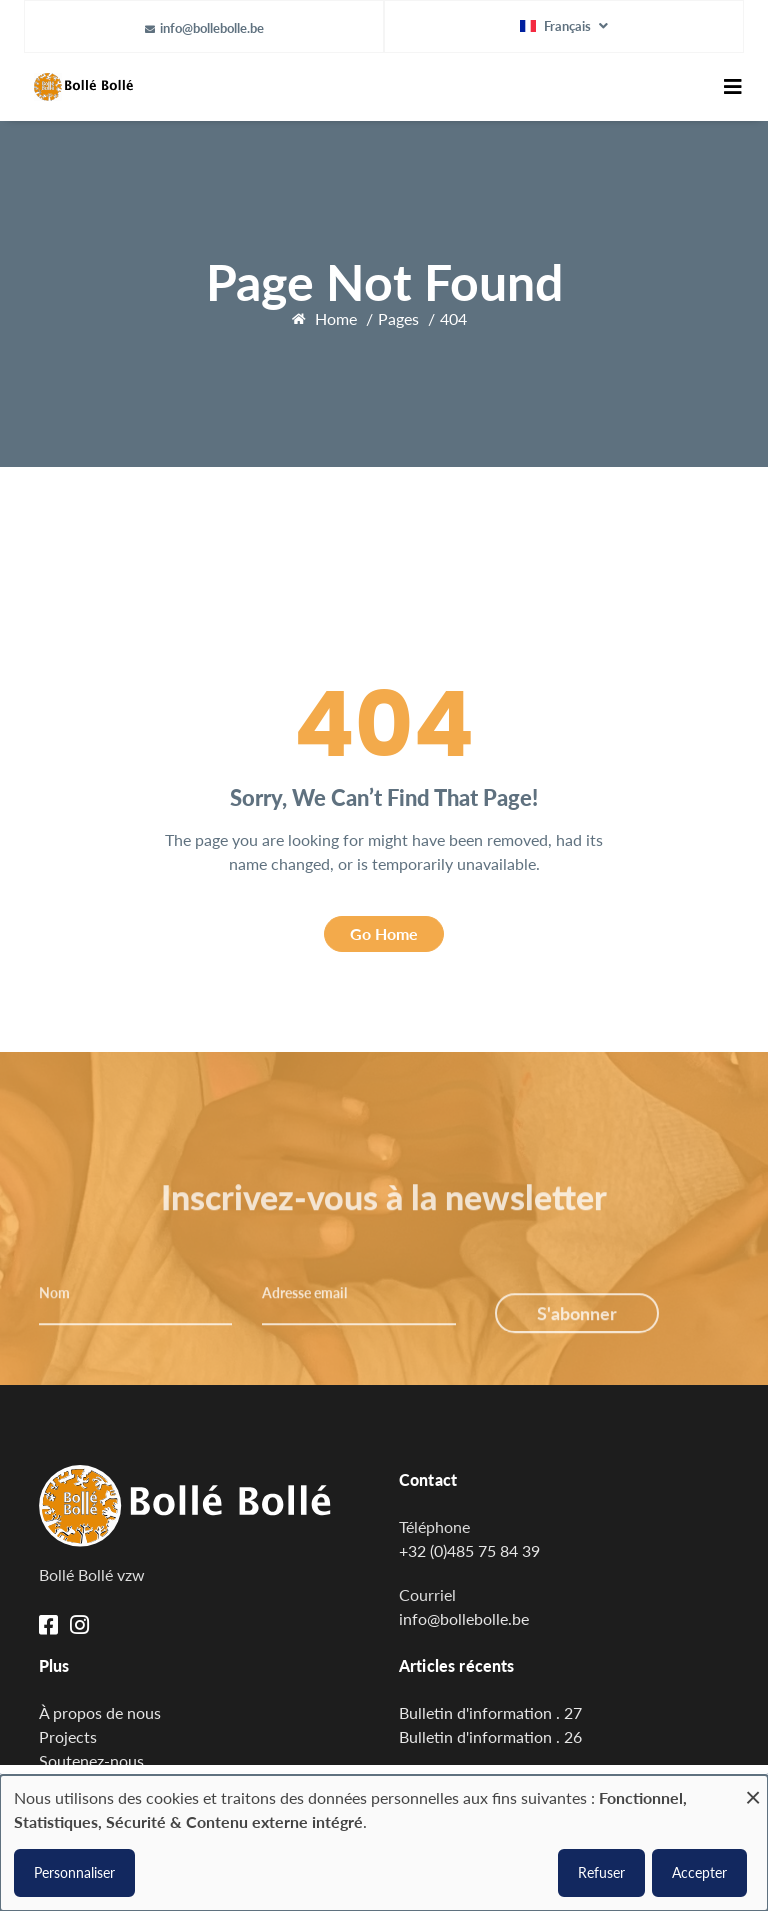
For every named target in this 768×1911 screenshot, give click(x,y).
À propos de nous (100, 1712)
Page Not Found (384, 282)
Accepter (699, 1872)
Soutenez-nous (91, 1760)
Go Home (384, 933)
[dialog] (384, 1843)
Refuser (601, 1872)
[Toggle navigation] (733, 87)
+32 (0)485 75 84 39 (469, 1550)
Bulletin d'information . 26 (490, 1736)
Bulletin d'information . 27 (490, 1712)
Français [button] (557, 26)
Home (336, 318)
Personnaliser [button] (74, 1872)
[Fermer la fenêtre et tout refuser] (753, 1787)
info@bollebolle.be (212, 28)
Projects (68, 1736)
